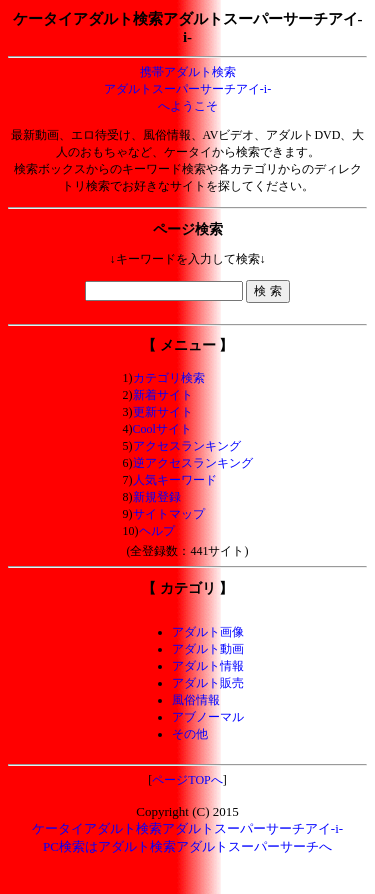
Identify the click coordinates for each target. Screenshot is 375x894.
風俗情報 (196, 700)
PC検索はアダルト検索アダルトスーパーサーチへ (187, 846)
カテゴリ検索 (169, 378)
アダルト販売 (208, 683)
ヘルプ (157, 531)
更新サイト (163, 412)
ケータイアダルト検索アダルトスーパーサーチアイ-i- (187, 828)
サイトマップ (169, 514)
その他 (190, 734)
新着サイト (163, 395)
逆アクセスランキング (193, 463)
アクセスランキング (187, 446)
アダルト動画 (208, 649)
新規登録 (157, 497)
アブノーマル (208, 717)
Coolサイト (162, 429)
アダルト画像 (208, 632)
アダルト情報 (208, 666)
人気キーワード (175, 480)
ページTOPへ (187, 780)
